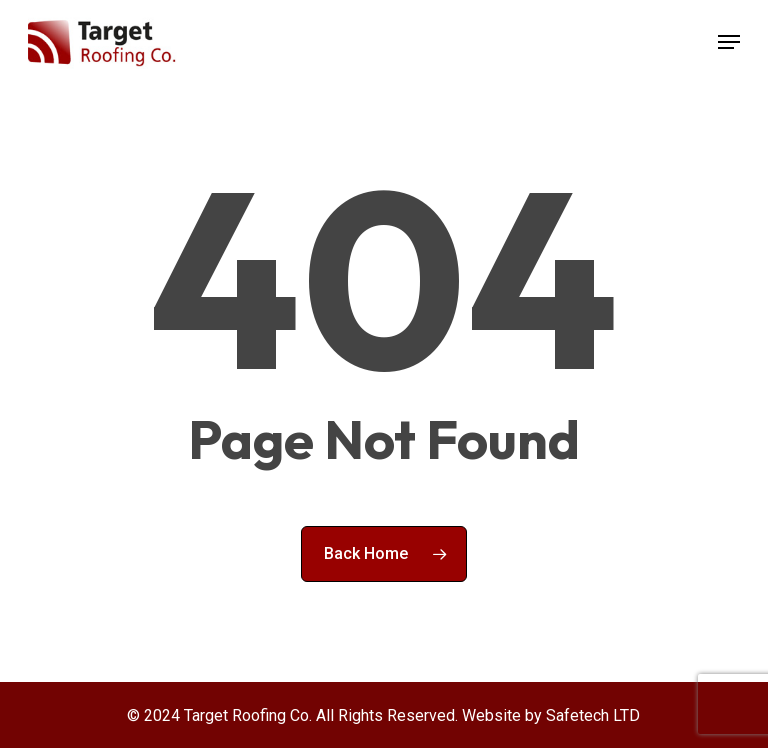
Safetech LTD (593, 715)
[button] (729, 42)
